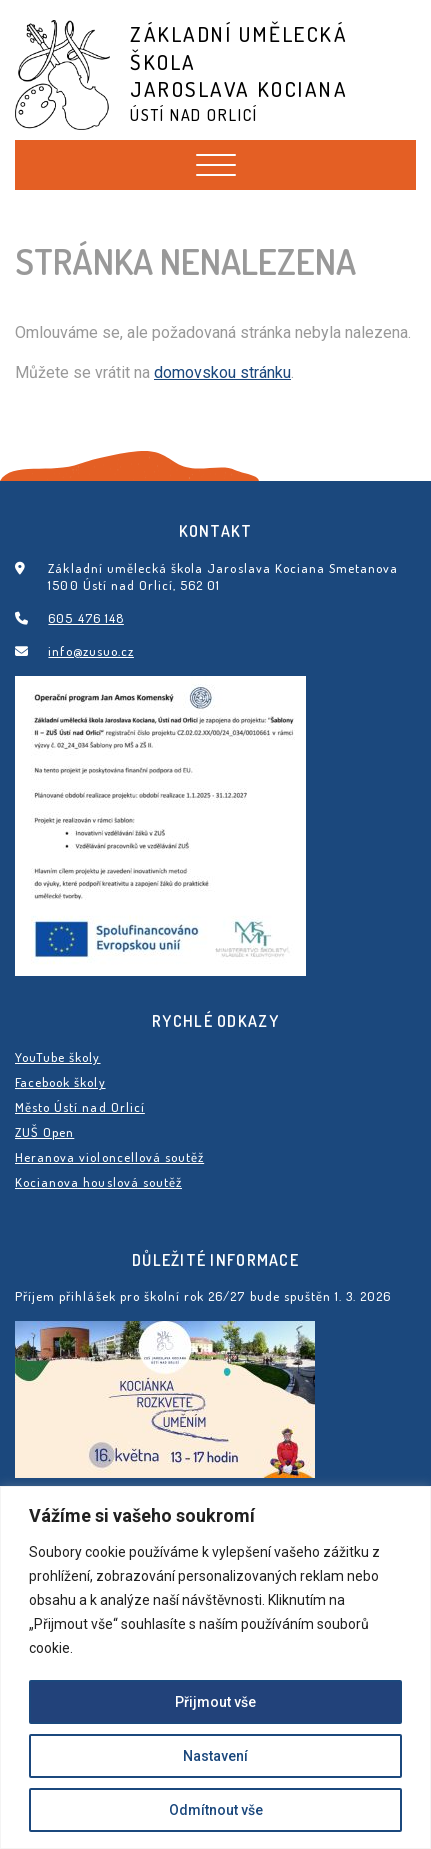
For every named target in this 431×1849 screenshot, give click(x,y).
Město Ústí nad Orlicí (80, 1107)
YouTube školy (58, 1057)
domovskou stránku (222, 372)
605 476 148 (85, 618)
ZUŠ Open (44, 1132)
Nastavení (215, 1756)
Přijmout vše (215, 1702)
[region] (215, 1667)
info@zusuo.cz (91, 651)
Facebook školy (60, 1082)
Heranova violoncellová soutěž (109, 1157)
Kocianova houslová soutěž (98, 1182)
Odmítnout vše (216, 1810)
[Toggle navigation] (215, 165)
